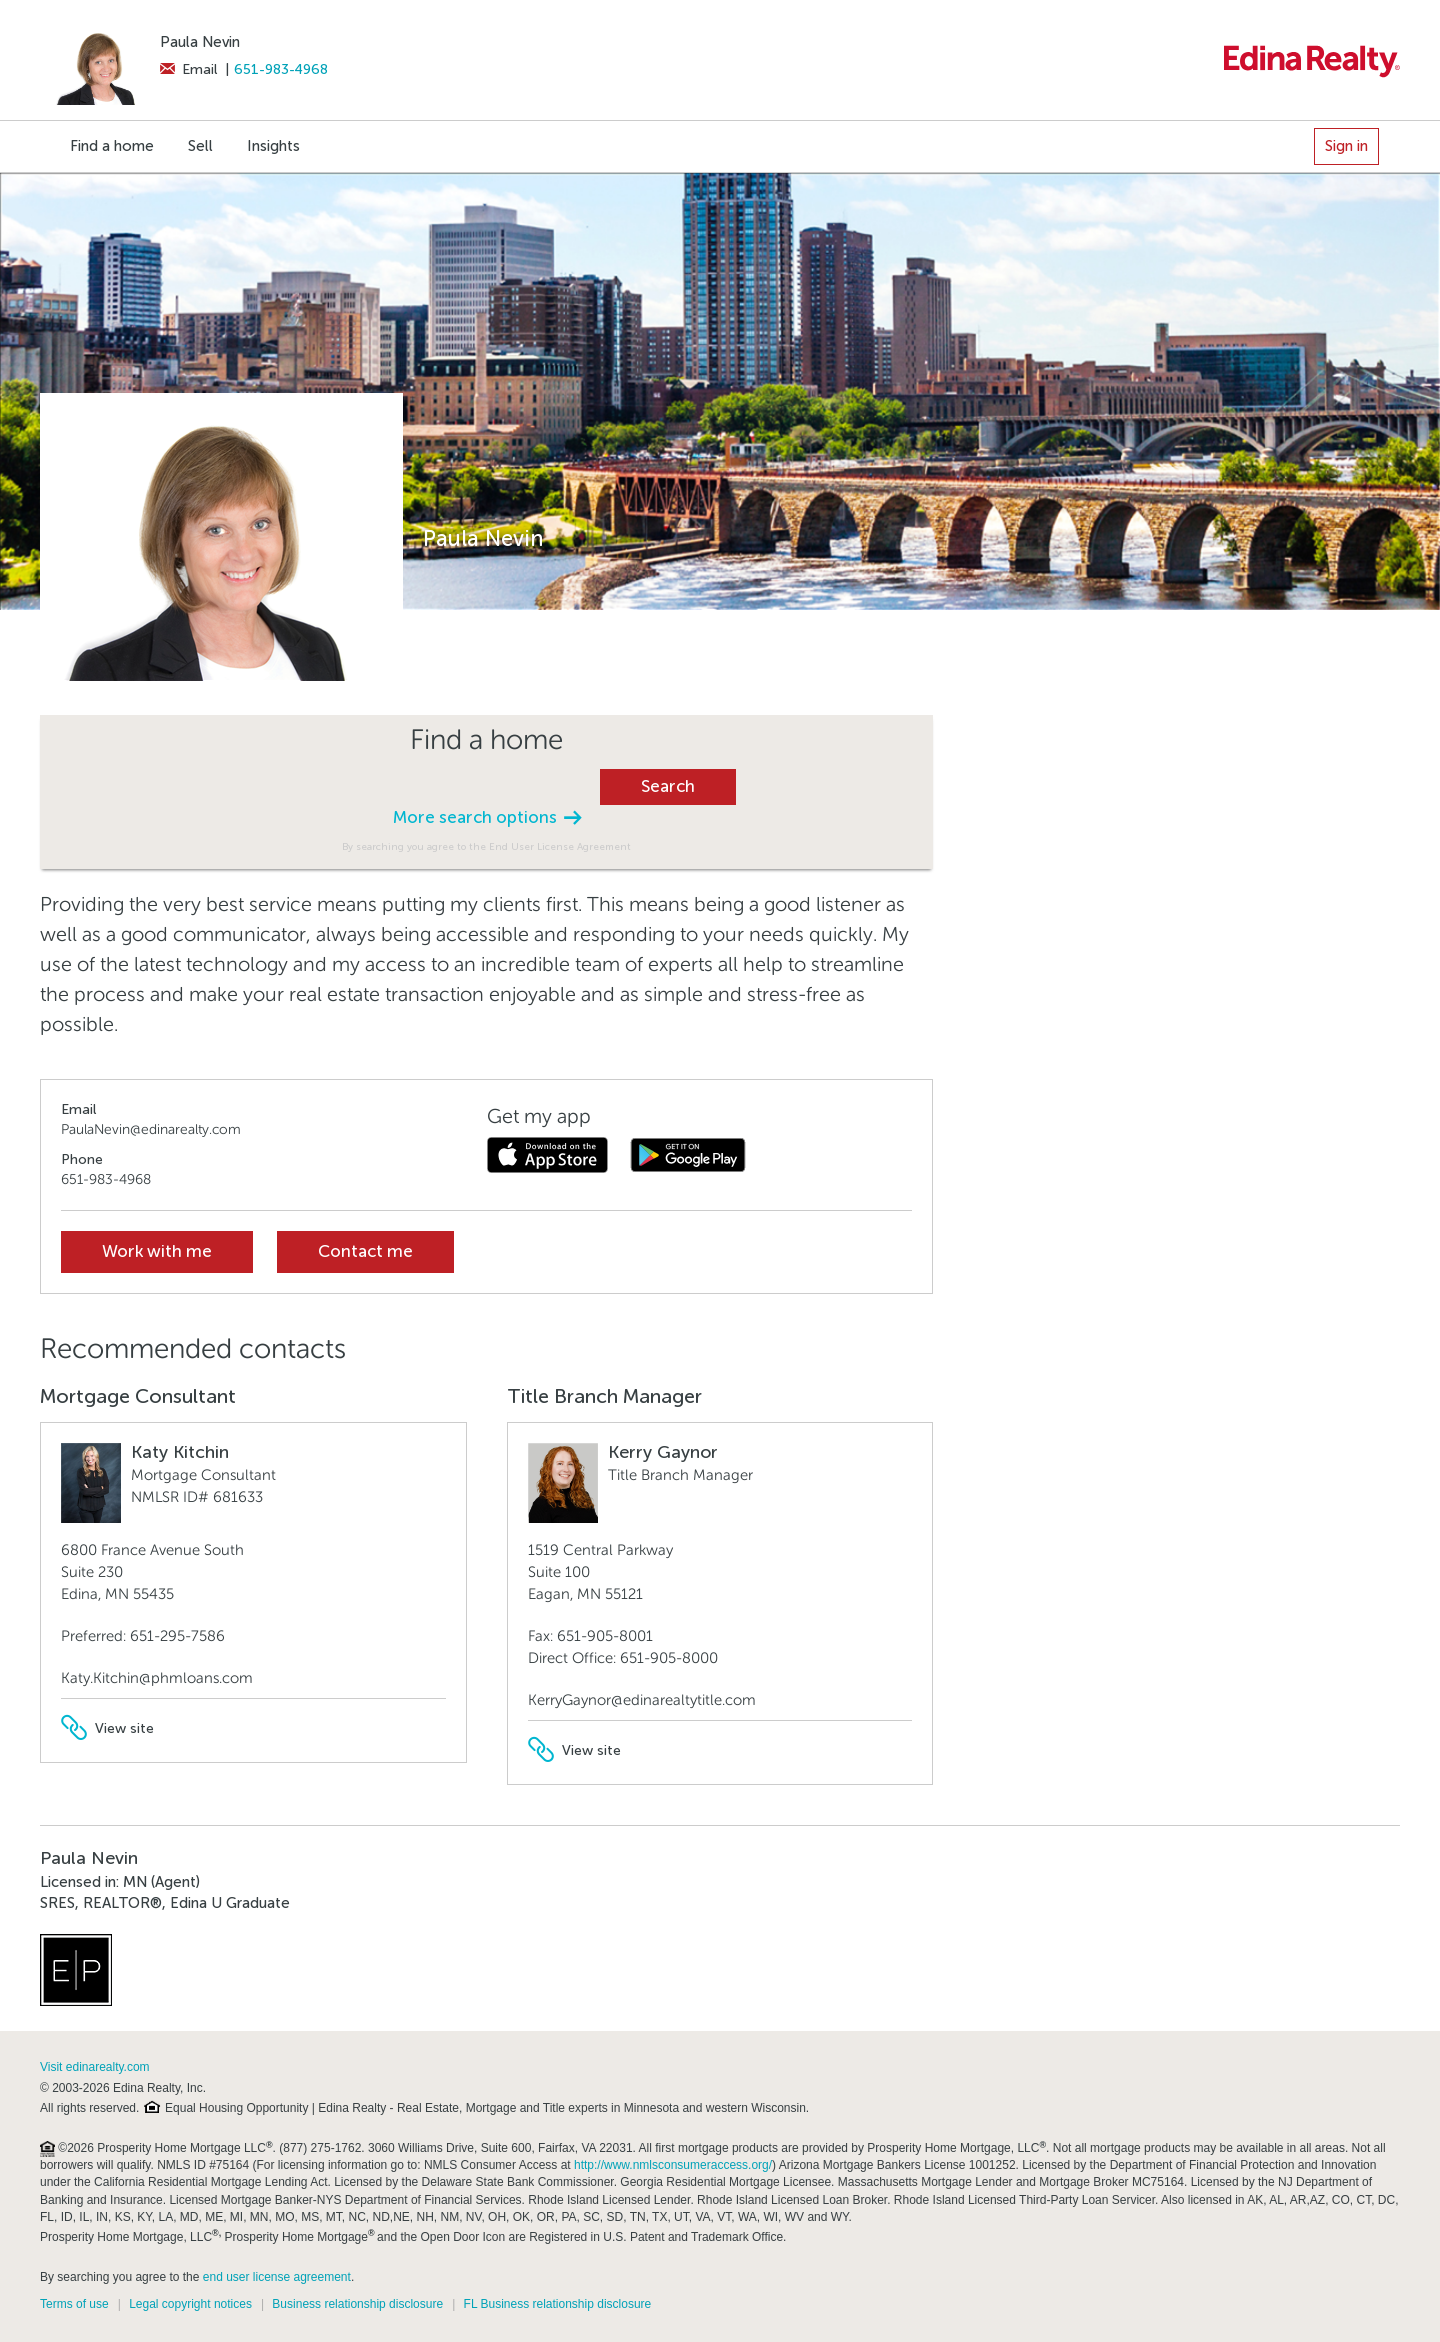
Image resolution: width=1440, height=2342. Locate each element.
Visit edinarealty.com (95, 2067)
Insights (273, 146)
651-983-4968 (281, 69)
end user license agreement (277, 2277)
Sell (200, 146)
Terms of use (74, 2304)
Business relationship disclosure (357, 2304)
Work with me (157, 1251)
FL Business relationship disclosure (558, 2304)
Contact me (365, 1251)
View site (107, 1728)
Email (188, 69)
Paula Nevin (200, 42)
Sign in (1346, 146)
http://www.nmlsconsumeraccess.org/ (673, 2165)
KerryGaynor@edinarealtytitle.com (642, 1700)
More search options (487, 817)
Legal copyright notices (190, 2304)
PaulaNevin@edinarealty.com (151, 1129)
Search (668, 786)
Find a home (112, 146)
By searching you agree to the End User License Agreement (486, 846)
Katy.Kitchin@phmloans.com (157, 1678)
